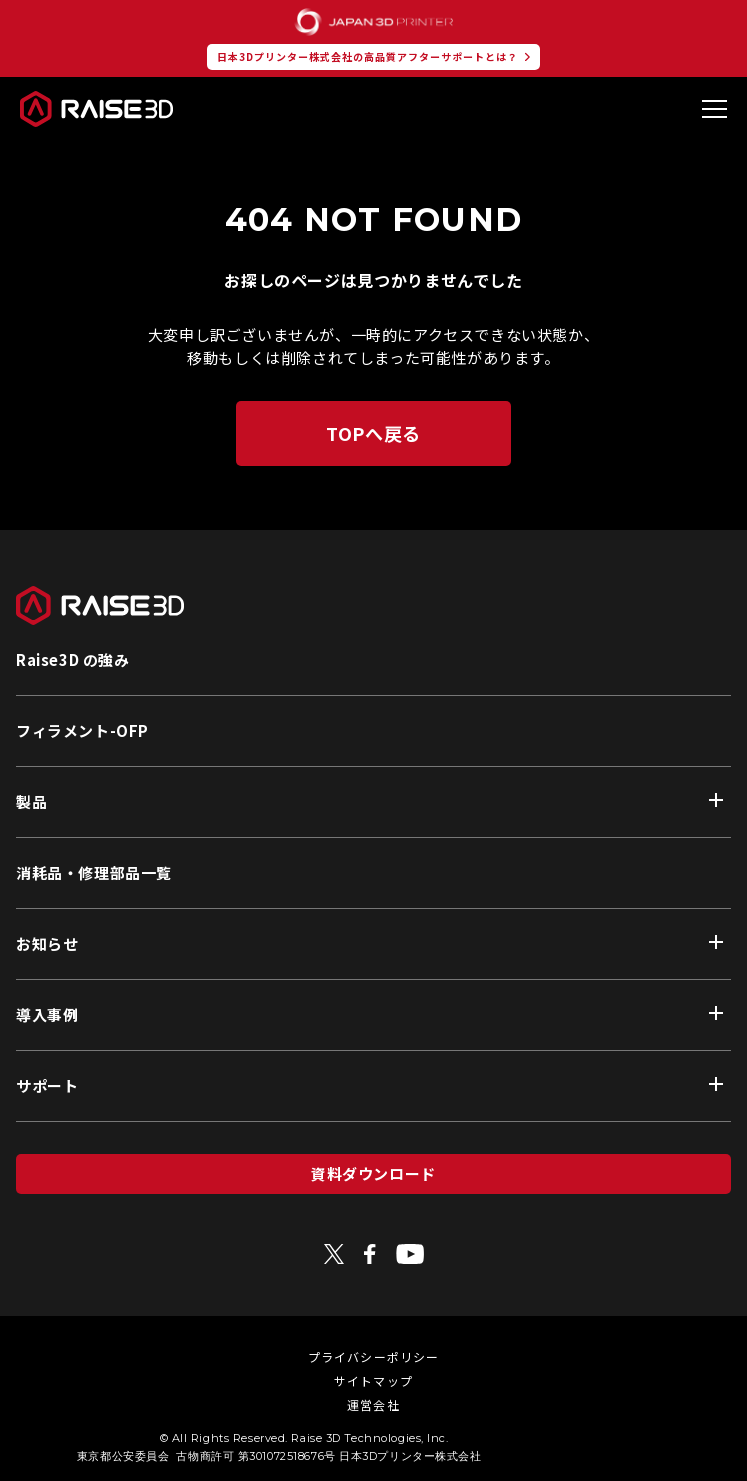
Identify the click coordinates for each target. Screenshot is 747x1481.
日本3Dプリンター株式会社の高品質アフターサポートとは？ (367, 56)
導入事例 (47, 1014)
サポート (47, 1085)
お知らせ (47, 943)
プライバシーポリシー (374, 1356)
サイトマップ (373, 1380)
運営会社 (373, 1404)
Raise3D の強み (73, 659)
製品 (31, 801)
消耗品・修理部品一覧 (94, 872)
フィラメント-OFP (82, 730)
